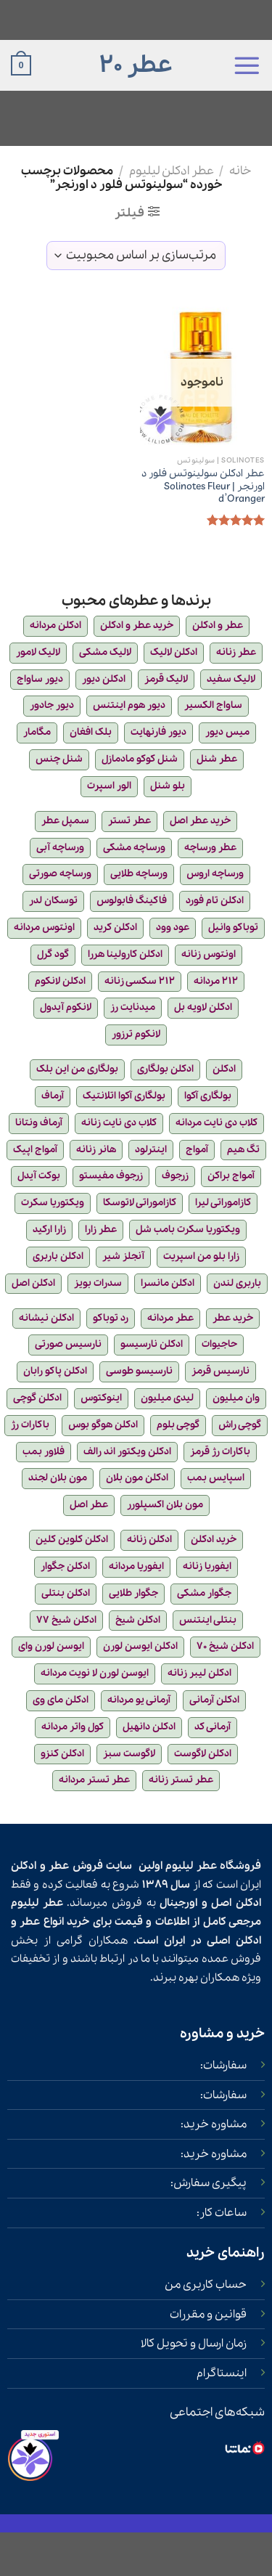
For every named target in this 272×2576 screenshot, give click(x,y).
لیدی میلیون (167, 1398)
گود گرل (53, 954)
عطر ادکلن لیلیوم (171, 171)
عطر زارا (101, 1229)
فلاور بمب (43, 1452)
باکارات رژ (30, 1425)
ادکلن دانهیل (149, 1727)
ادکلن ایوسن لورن (140, 1646)
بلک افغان (91, 732)
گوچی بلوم (178, 1425)
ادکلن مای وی (60, 1700)
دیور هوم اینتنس (129, 705)
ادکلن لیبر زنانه (199, 1673)
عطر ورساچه (210, 848)
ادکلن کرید (115, 927)
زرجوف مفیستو (111, 1176)
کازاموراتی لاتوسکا (139, 1203)
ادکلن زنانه (149, 1539)
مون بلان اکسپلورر (165, 1505)
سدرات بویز (98, 1283)
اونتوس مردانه (44, 927)
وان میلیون (236, 1398)
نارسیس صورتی (68, 1344)
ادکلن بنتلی (65, 1593)
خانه (240, 171)
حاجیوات (219, 1344)
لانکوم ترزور (136, 1034)
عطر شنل (217, 759)
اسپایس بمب (215, 1478)
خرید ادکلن (213, 1539)
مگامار (37, 732)
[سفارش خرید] (135, 255)
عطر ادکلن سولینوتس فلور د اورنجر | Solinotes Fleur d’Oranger (203, 487)
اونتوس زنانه (208, 954)
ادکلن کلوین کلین (72, 1539)
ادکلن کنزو (62, 1754)
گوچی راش (239, 1425)
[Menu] (246, 65)
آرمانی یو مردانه (138, 1700)
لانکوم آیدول (65, 1007)
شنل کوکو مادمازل (140, 759)
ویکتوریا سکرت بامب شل (188, 1229)
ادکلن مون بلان (137, 1478)
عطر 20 (136, 65)
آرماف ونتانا (38, 1123)
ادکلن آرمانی (214, 1700)
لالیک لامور (38, 652)
